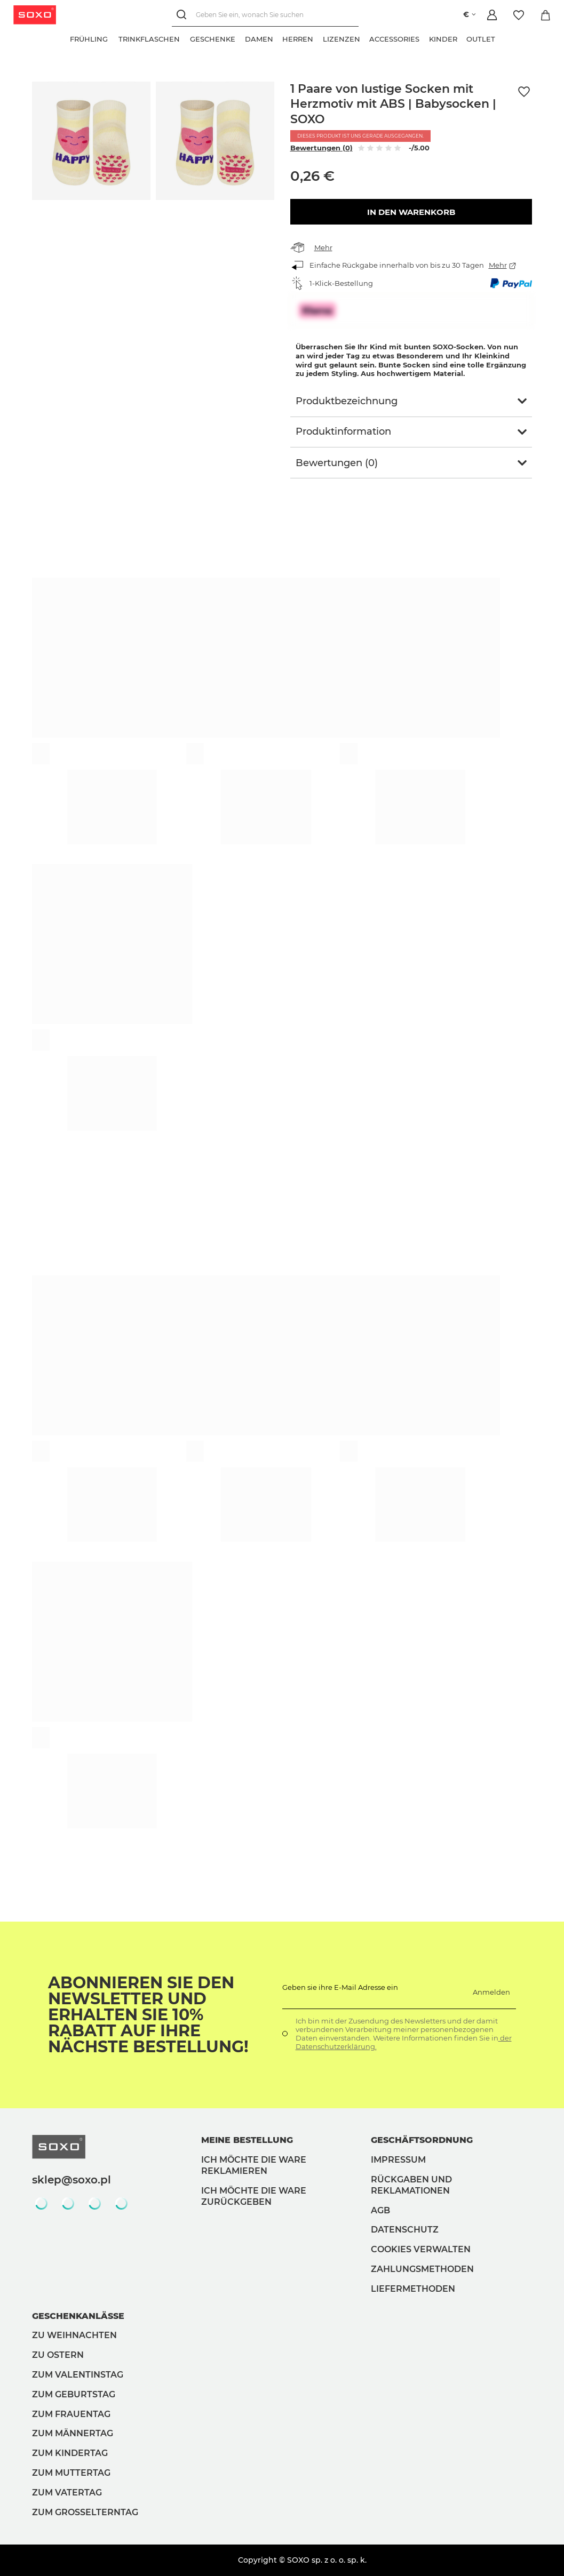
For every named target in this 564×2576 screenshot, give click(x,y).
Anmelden (491, 1992)
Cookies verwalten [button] (421, 2249)
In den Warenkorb (411, 212)
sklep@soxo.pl (71, 2179)
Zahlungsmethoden (422, 2269)
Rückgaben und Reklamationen (411, 2185)
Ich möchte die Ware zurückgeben (253, 2196)
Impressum (398, 2160)
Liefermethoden (413, 2289)
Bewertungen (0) (321, 147)
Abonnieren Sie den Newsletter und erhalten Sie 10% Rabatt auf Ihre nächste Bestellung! (148, 2015)
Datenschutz (405, 2230)
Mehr (323, 247)
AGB (380, 2210)
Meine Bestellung (247, 2140)
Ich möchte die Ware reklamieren (253, 2165)
